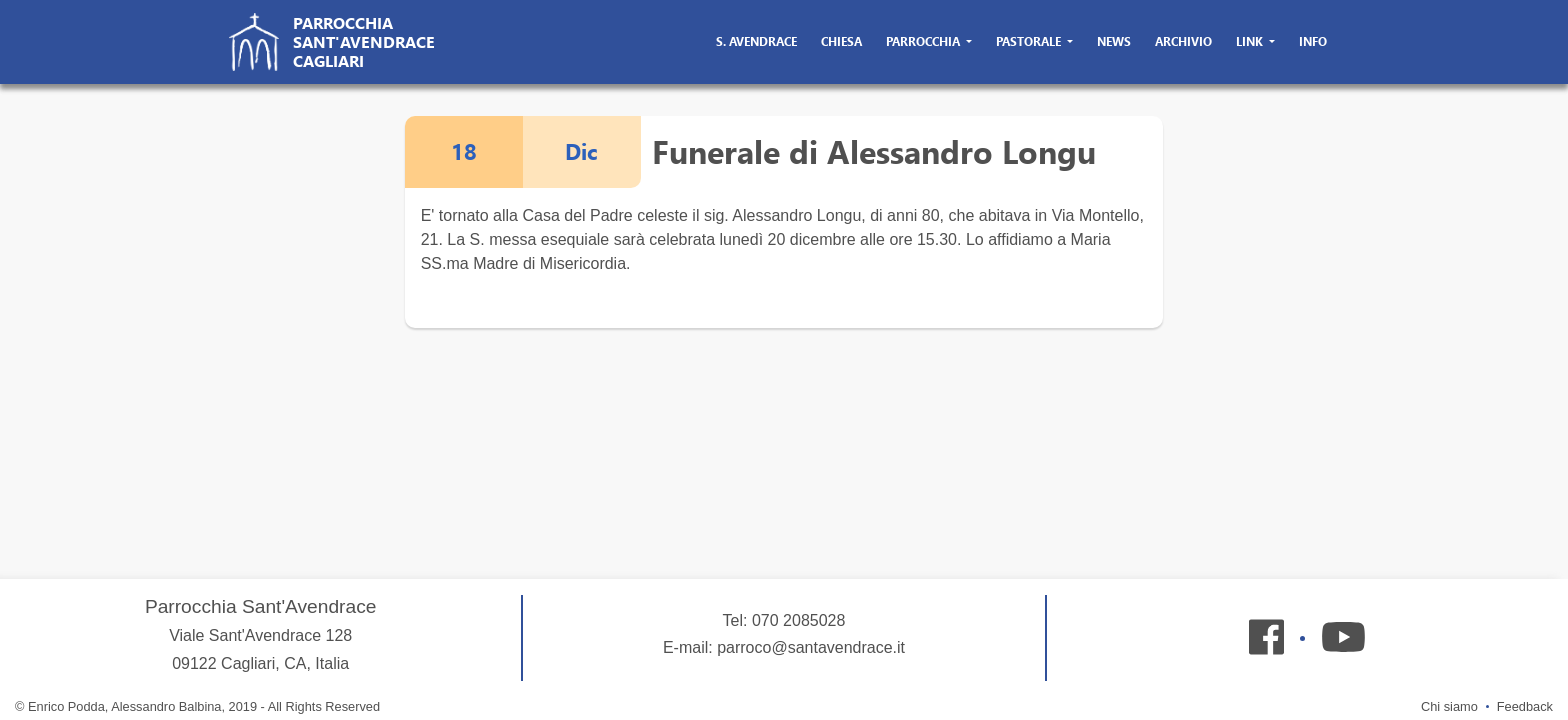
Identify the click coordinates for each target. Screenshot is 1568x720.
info (1313, 41)
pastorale (1030, 41)
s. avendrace (756, 41)
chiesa (841, 41)
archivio (1183, 41)
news (1114, 41)
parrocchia (924, 41)
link (1251, 41)
